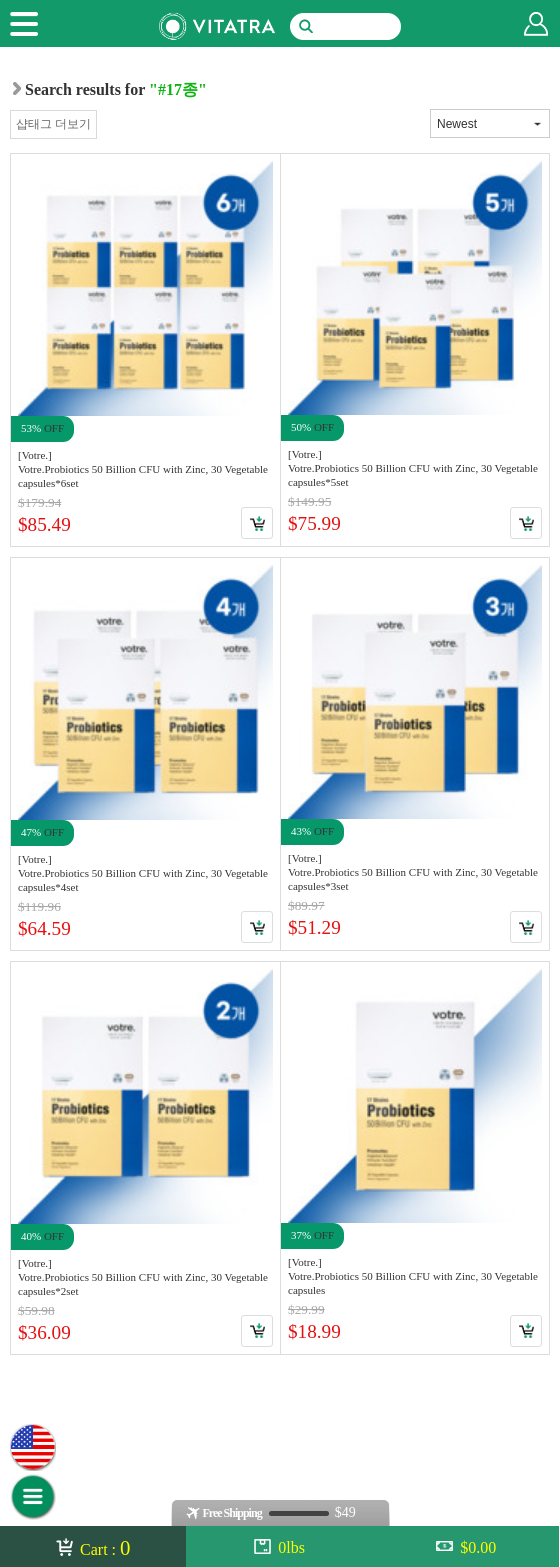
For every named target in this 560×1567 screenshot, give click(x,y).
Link (145, 350)
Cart (257, 523)
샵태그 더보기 (53, 124)
